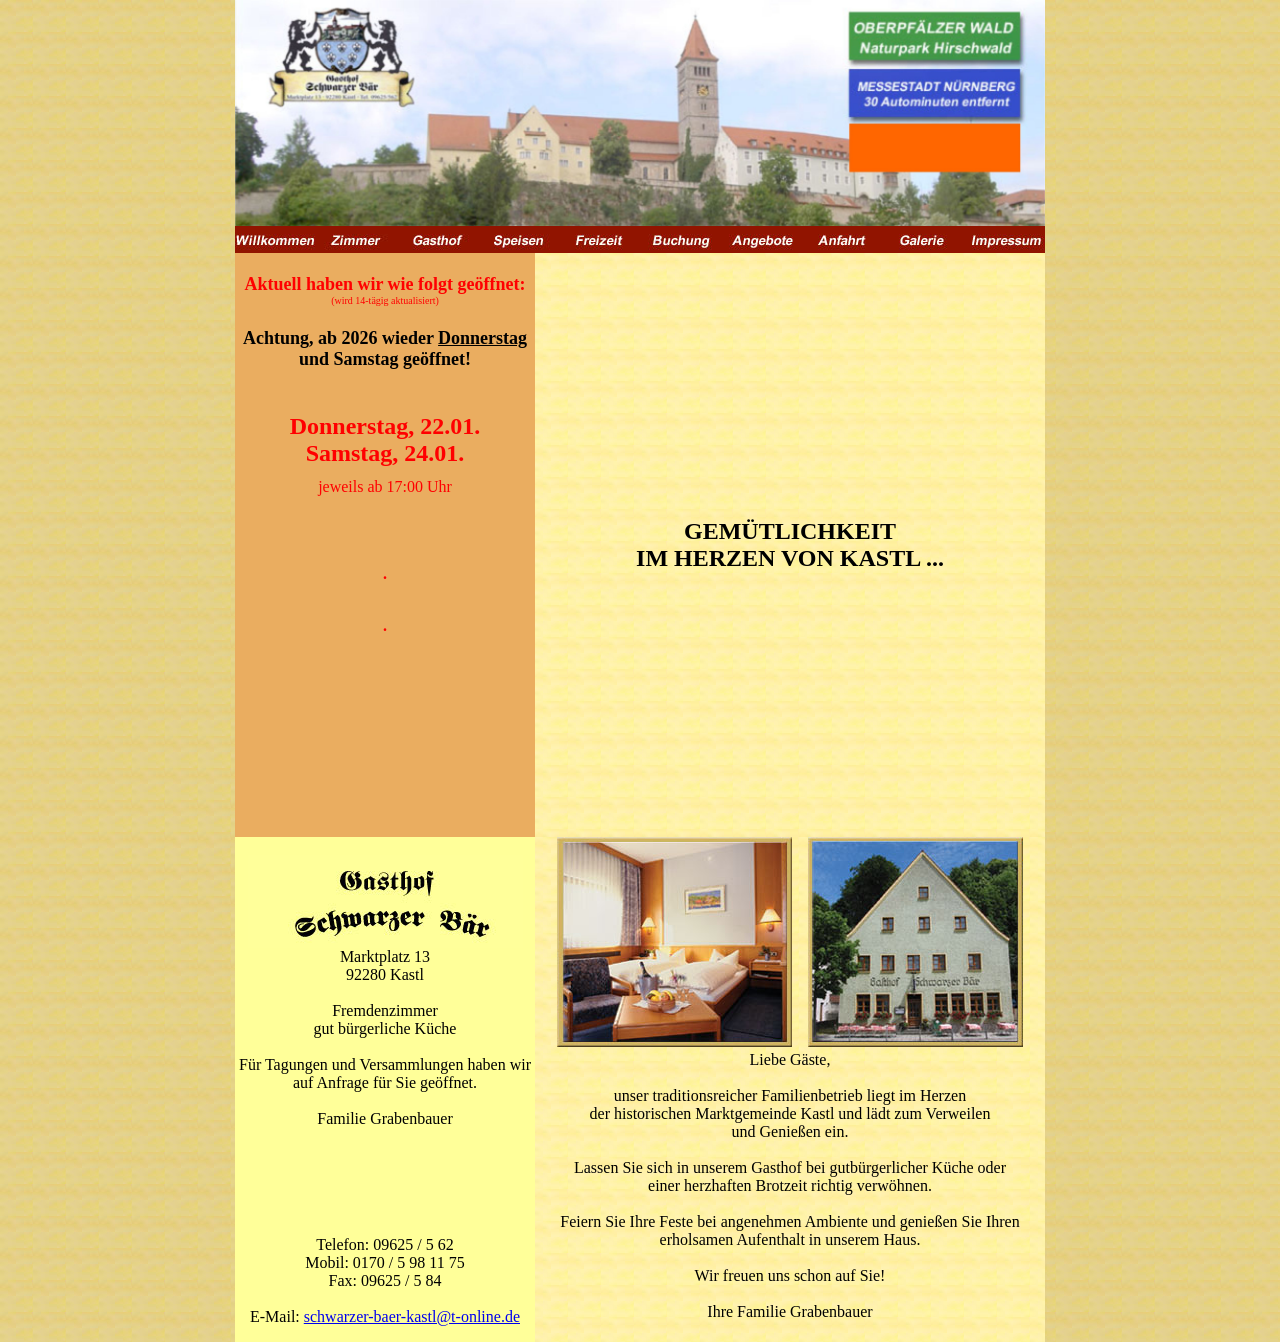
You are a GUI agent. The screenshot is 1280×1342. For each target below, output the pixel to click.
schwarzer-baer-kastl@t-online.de (412, 1316)
